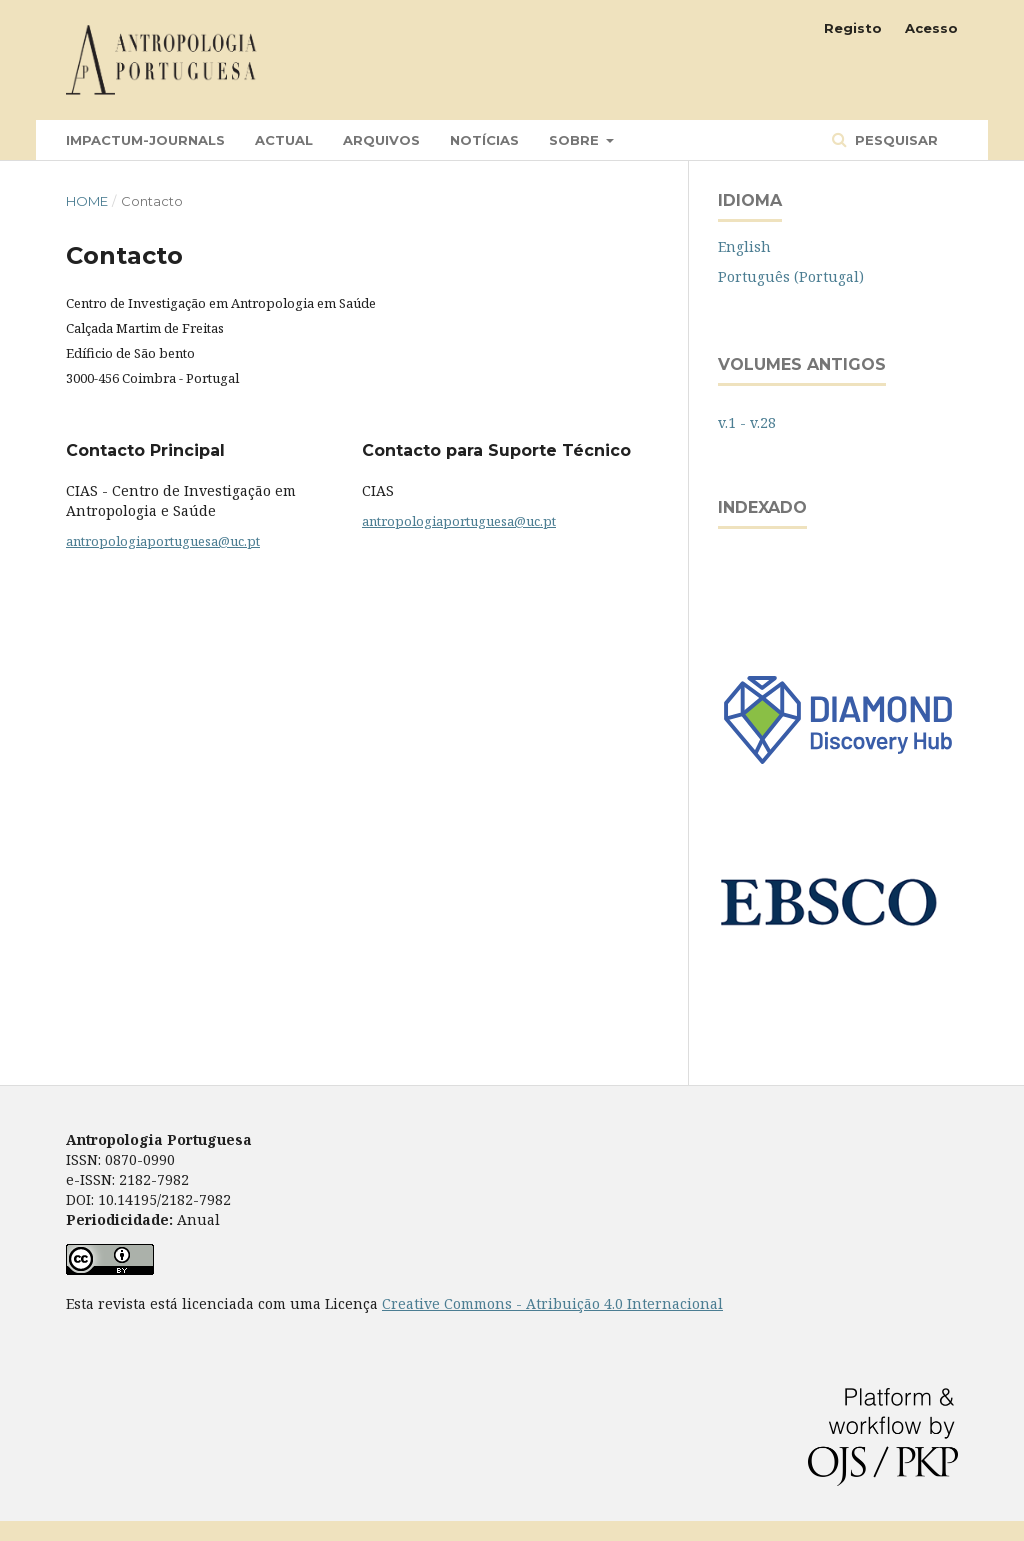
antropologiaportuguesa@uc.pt (163, 541)
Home (87, 201)
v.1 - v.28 (747, 422)
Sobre (576, 140)
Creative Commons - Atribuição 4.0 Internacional (552, 1303)
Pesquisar (894, 140)
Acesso (931, 28)
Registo (853, 28)
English (744, 246)
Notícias (484, 140)
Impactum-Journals (145, 140)
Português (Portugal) (791, 276)
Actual (284, 140)
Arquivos (381, 140)
